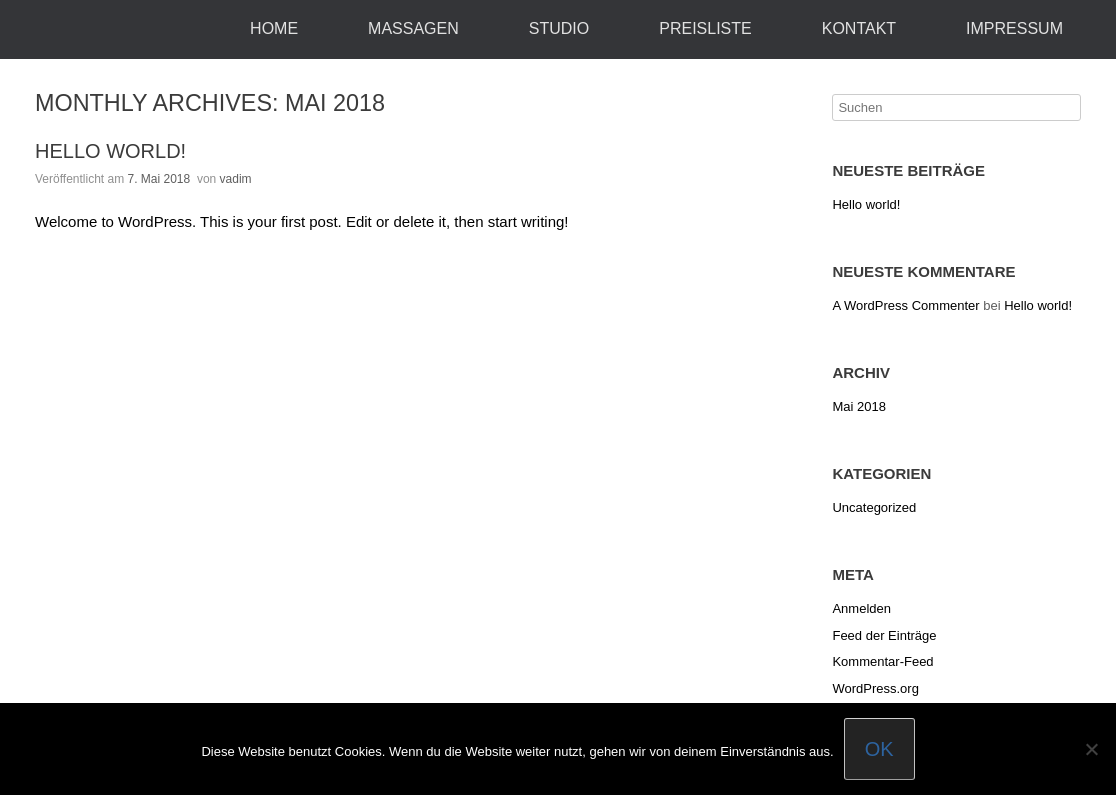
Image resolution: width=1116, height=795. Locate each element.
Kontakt (859, 28)
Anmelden (861, 608)
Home (274, 28)
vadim (236, 179)
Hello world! (110, 151)
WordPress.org (875, 688)
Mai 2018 (858, 406)
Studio (559, 28)
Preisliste (705, 28)
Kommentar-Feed (882, 661)
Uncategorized (874, 507)
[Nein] (1091, 749)
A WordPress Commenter (905, 305)
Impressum (1014, 28)
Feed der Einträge (884, 635)
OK (879, 749)
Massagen (413, 28)
